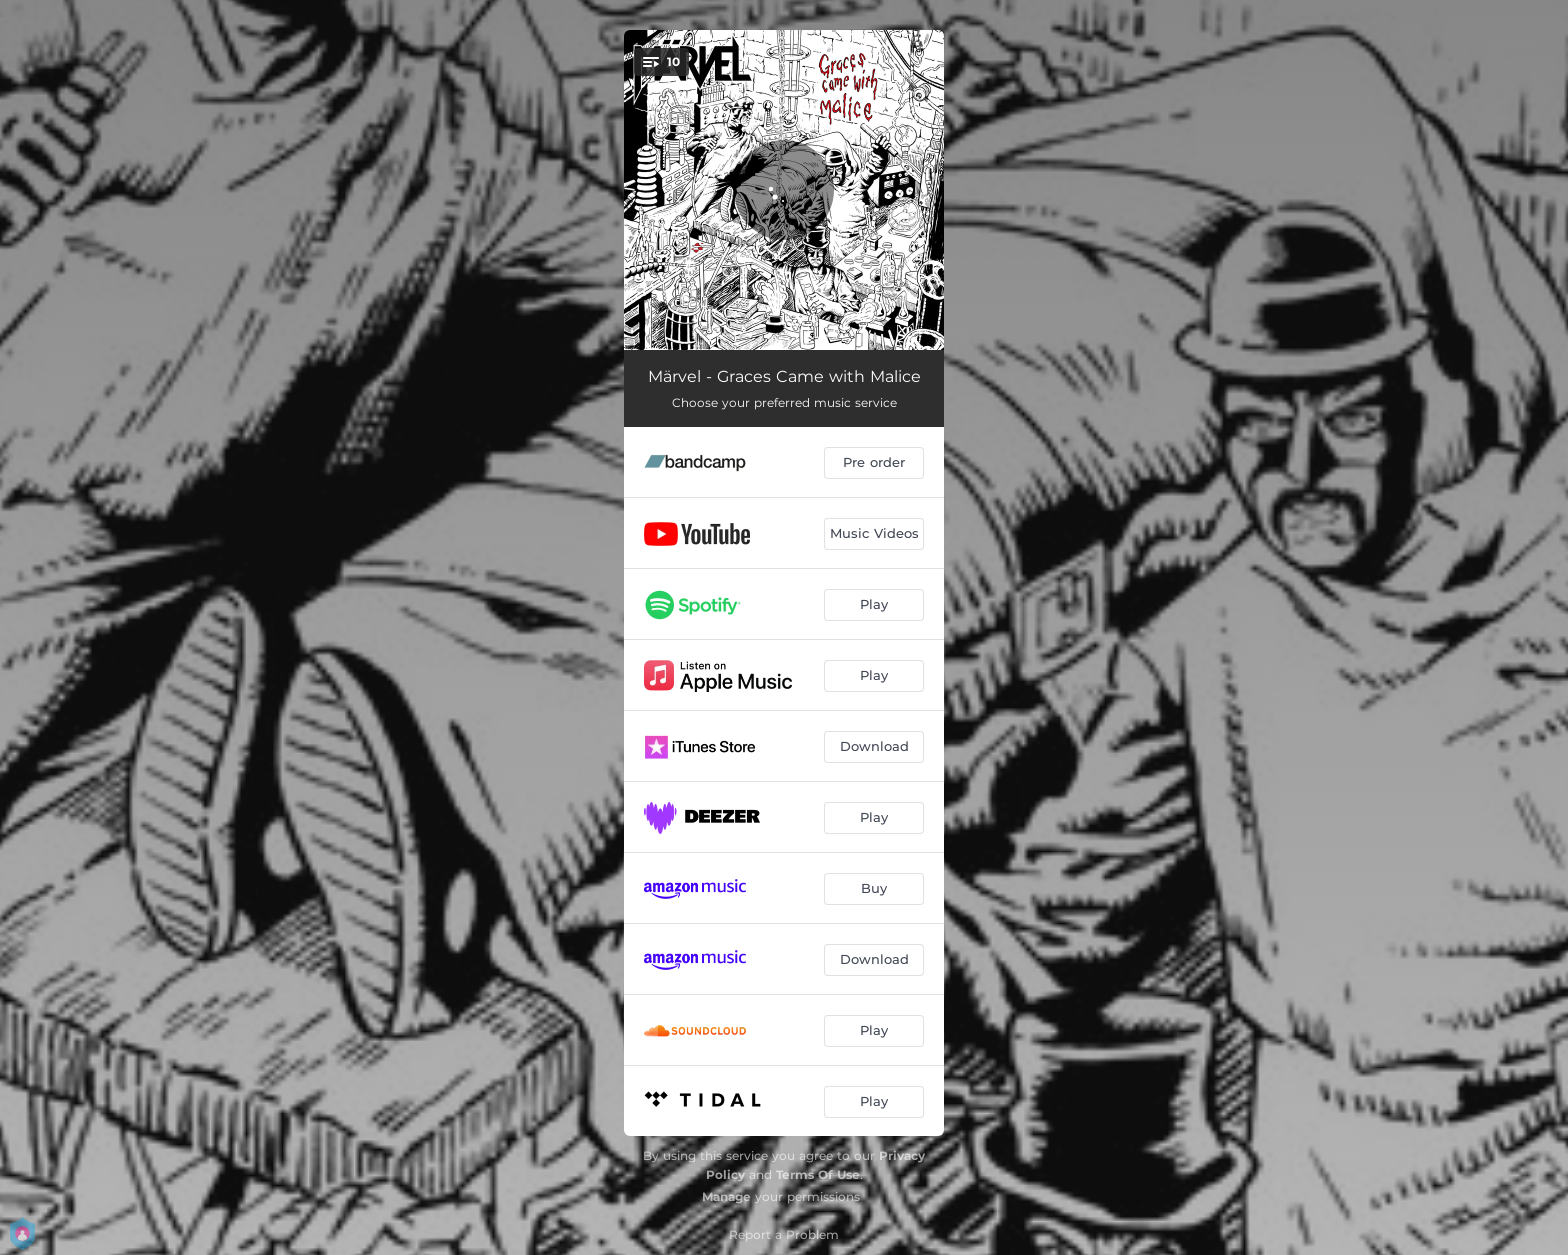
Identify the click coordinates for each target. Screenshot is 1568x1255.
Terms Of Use (818, 1174)
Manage (726, 1196)
